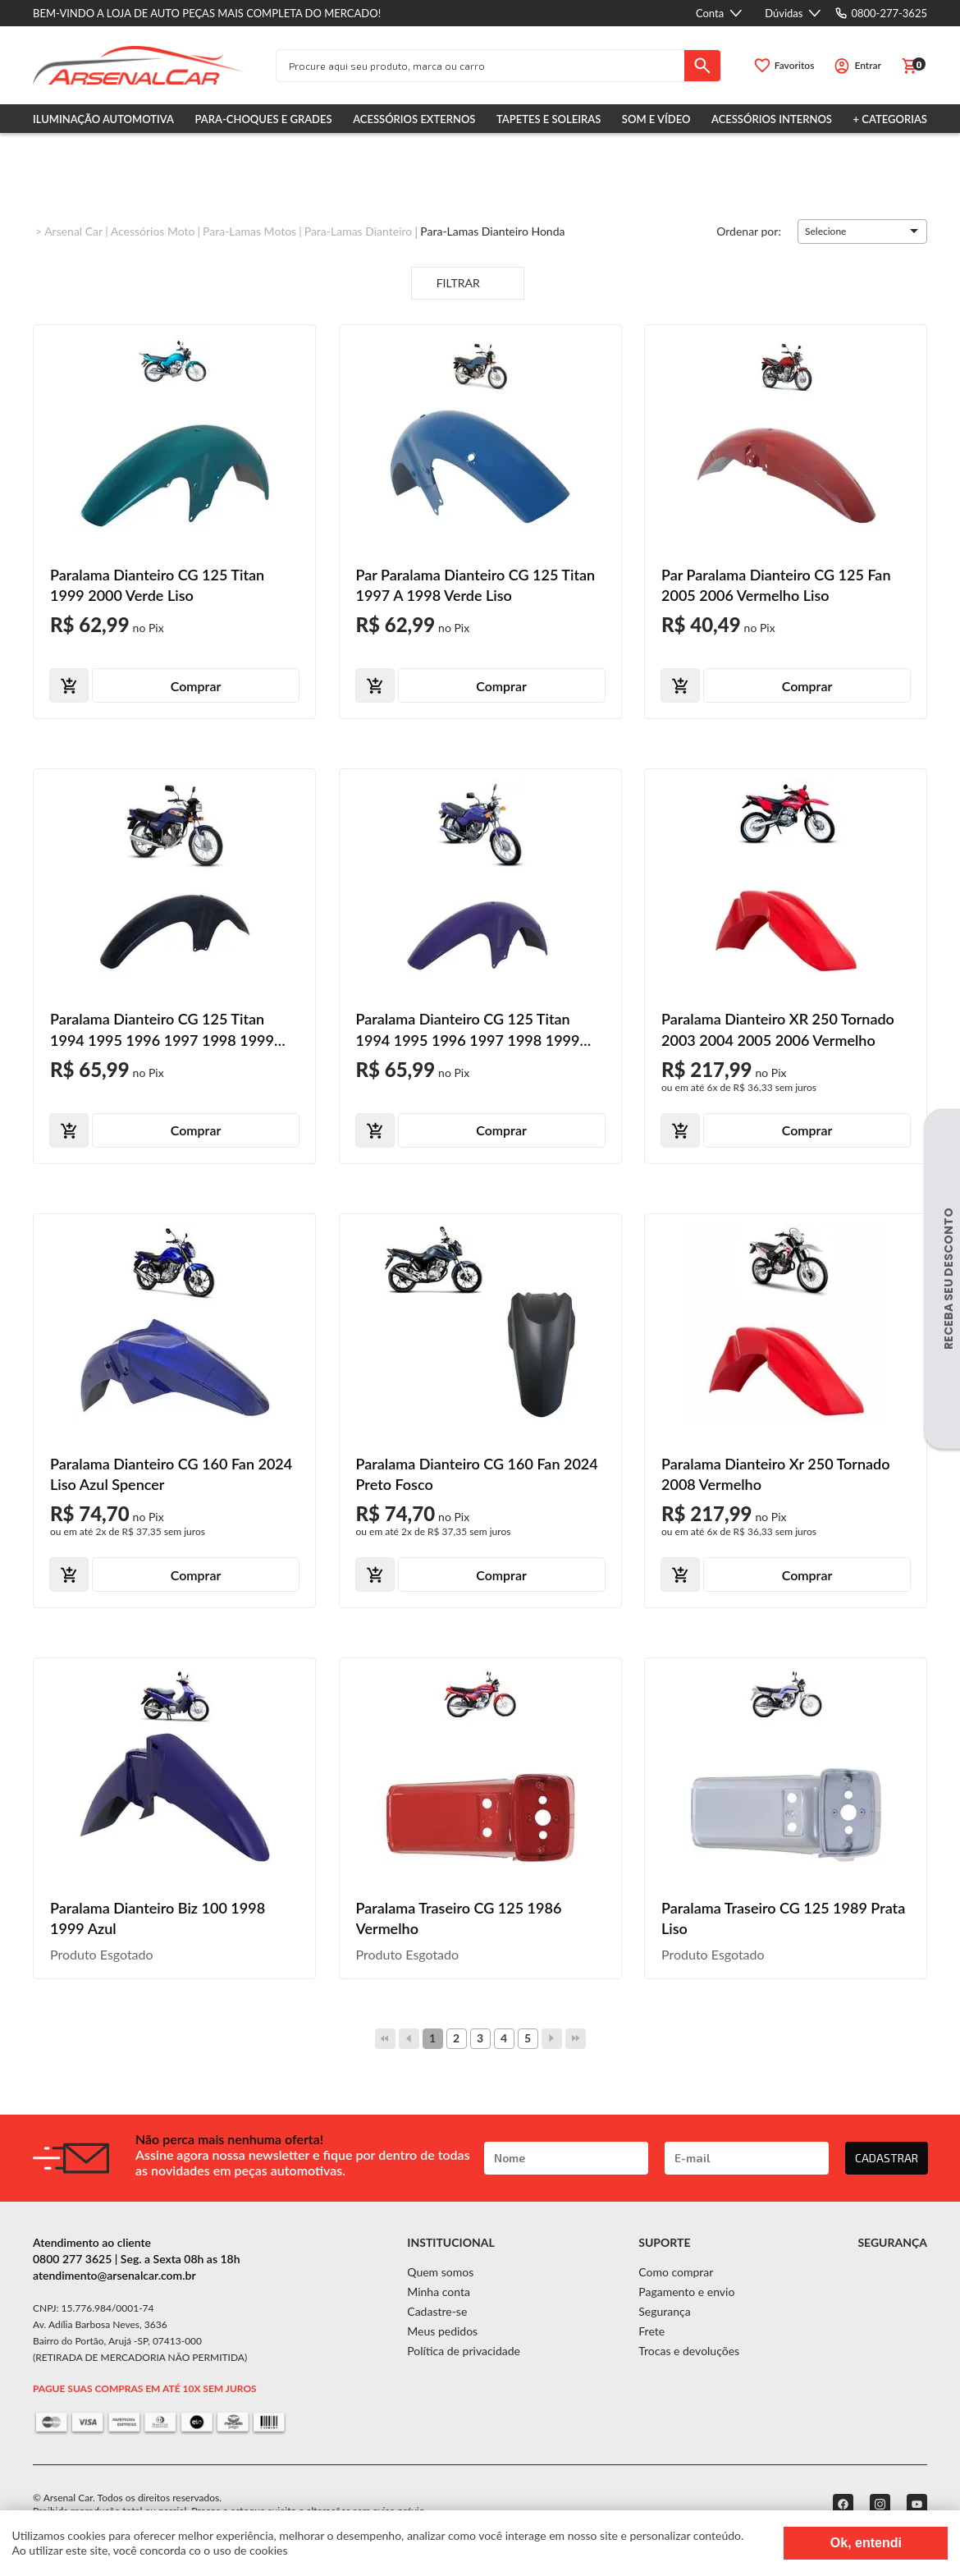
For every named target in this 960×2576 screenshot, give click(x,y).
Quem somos (440, 2272)
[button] (862, 231)
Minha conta (438, 2292)
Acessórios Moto (153, 231)
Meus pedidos (442, 2331)
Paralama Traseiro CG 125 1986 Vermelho (459, 1918)
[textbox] (480, 65)
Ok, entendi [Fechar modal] (866, 2543)
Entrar (867, 65)
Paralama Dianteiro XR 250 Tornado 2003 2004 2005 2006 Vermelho (777, 1029)
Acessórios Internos (771, 119)
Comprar (196, 686)
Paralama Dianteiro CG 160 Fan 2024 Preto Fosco (477, 1474)
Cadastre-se (437, 2311)
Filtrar (468, 283)
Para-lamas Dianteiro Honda (492, 231)
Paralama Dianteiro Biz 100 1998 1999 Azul (157, 1918)
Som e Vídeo (656, 119)
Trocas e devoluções (688, 2351)
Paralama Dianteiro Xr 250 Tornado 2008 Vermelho (775, 1474)
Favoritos (795, 65)
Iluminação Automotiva (103, 119)
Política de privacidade (463, 2351)
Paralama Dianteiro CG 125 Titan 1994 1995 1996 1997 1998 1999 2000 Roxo (468, 1030)
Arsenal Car (73, 231)
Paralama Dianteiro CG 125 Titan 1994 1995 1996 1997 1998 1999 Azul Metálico (162, 1030)
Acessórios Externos (414, 119)
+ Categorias (890, 119)
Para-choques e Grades (263, 119)
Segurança (664, 2311)
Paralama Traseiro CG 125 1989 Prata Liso (783, 1918)
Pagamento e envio (686, 2292)
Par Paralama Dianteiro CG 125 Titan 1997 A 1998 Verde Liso (476, 585)
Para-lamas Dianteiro (358, 231)
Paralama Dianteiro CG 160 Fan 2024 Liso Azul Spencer (171, 1474)
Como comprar (675, 2272)
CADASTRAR (886, 2158)
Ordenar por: (748, 230)
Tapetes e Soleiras (548, 119)
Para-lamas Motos (249, 231)
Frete (651, 2331)
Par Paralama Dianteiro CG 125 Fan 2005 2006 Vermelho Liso (775, 585)
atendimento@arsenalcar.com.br (114, 2275)
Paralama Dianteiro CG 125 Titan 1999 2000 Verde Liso (157, 585)
